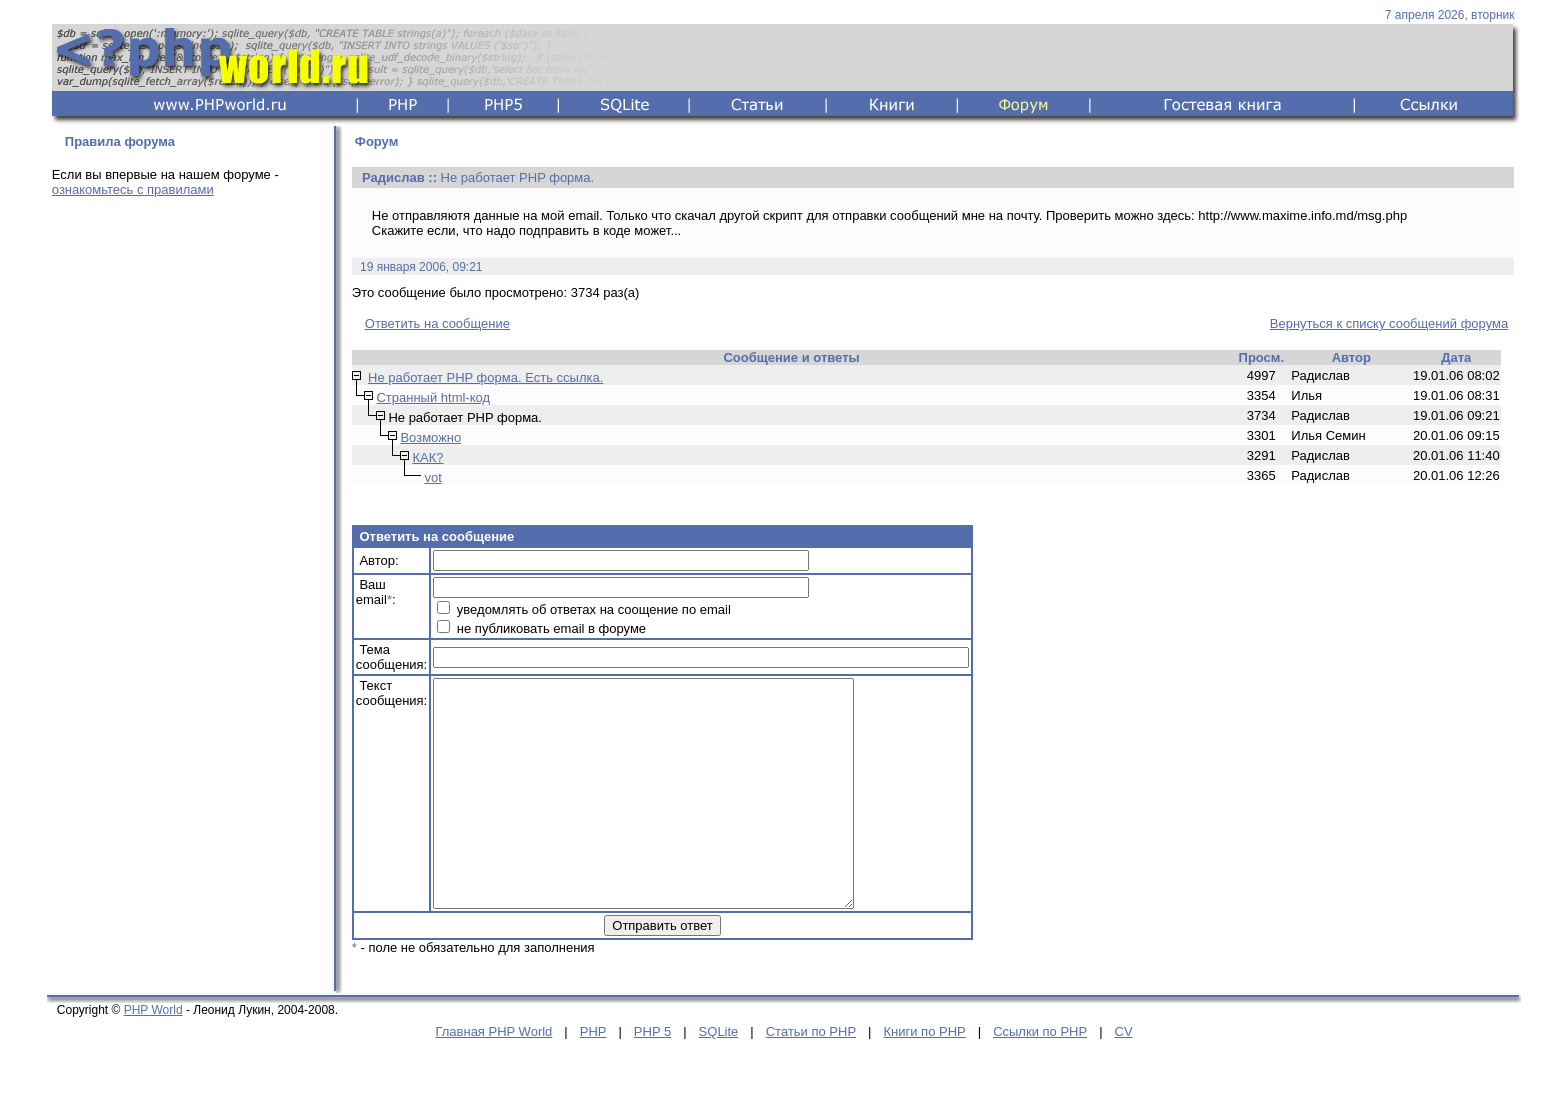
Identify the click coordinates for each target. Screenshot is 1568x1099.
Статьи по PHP (811, 1076)
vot (432, 477)
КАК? (427, 457)
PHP (593, 1076)
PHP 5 (652, 1076)
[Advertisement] (187, 527)
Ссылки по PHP (1040, 1076)
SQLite (719, 1076)
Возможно (430, 437)
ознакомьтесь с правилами (133, 189)
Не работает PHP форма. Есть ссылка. (485, 377)
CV (1124, 1076)
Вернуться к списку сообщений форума (1389, 323)
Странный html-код (433, 397)
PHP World (153, 1055)
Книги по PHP (924, 1076)
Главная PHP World (493, 1076)
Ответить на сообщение (437, 323)
